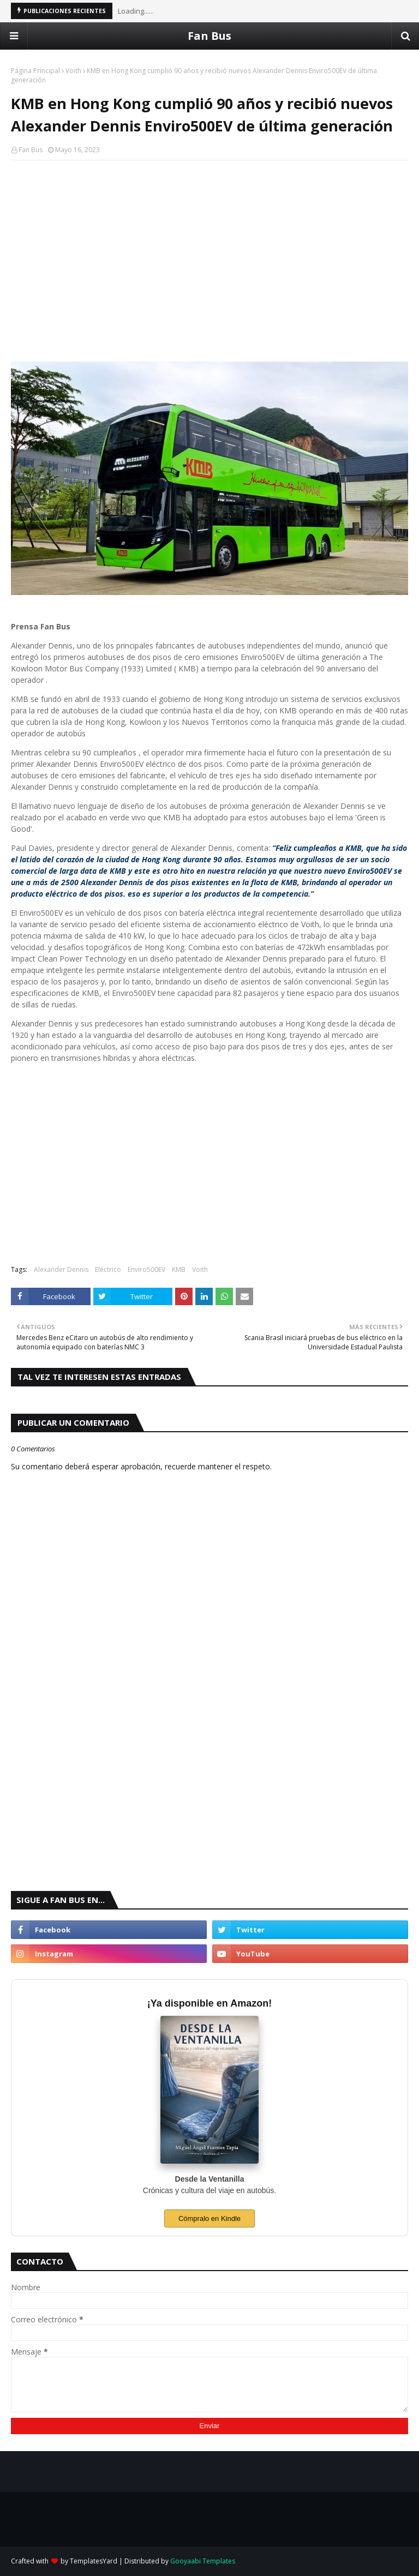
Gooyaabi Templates (202, 2561)
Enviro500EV (146, 1269)
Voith (73, 70)
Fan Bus (209, 35)
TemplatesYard (93, 2561)
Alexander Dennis (61, 1269)
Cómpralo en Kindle (209, 2218)
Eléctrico (108, 1269)
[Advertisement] (209, 247)
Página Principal (35, 70)
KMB (178, 1269)
